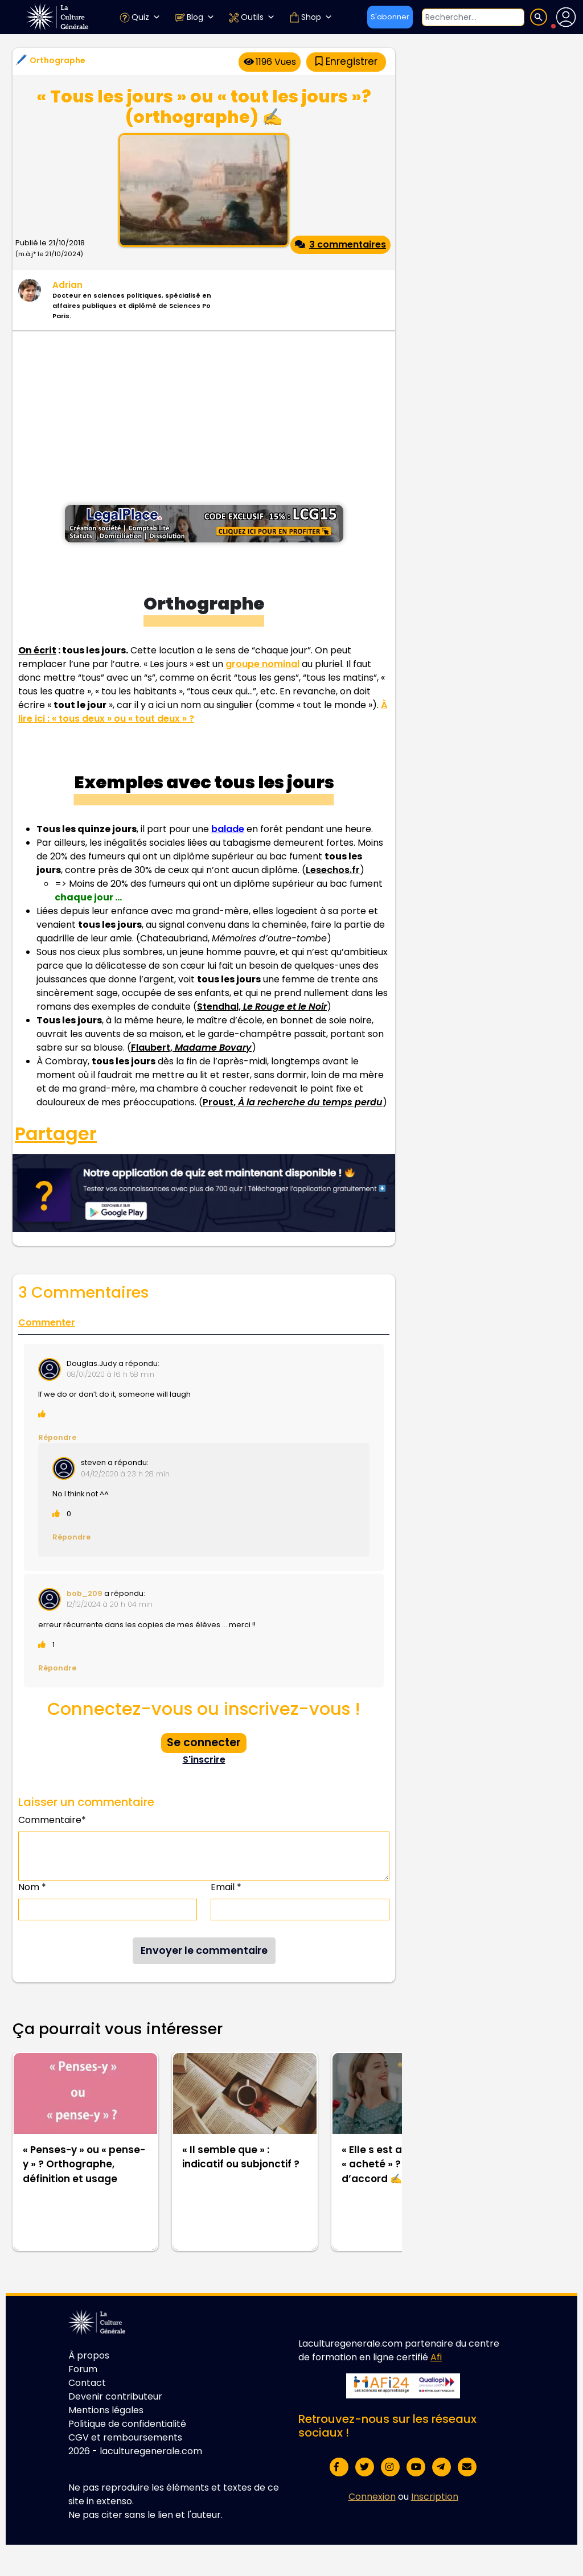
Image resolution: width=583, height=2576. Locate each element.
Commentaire (52, 1819)
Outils (251, 17)
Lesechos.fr (333, 870)
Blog (194, 17)
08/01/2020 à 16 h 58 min (110, 1374)
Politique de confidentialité (127, 2423)
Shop (310, 17)
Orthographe (57, 60)
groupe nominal (262, 663)
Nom (32, 1887)
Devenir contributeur (115, 2396)
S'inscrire (204, 1759)
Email (226, 1887)
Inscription (434, 2496)
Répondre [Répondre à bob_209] (57, 1668)
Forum (82, 2369)
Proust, (293, 1102)
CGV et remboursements (125, 2437)
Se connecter (204, 1742)
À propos (88, 2355)
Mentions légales (105, 2410)
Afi (436, 2357)
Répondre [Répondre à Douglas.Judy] (57, 1437)
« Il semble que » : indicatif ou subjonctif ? (240, 2157)
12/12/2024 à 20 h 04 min (110, 1604)
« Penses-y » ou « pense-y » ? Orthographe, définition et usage (84, 2164)
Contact (87, 2382)
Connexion (372, 2496)
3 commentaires (340, 244)
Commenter (46, 1322)
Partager (56, 1133)
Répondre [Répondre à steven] (71, 1537)
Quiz (140, 17)
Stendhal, (262, 1006)
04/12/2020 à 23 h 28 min (125, 1474)
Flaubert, (191, 1047)
